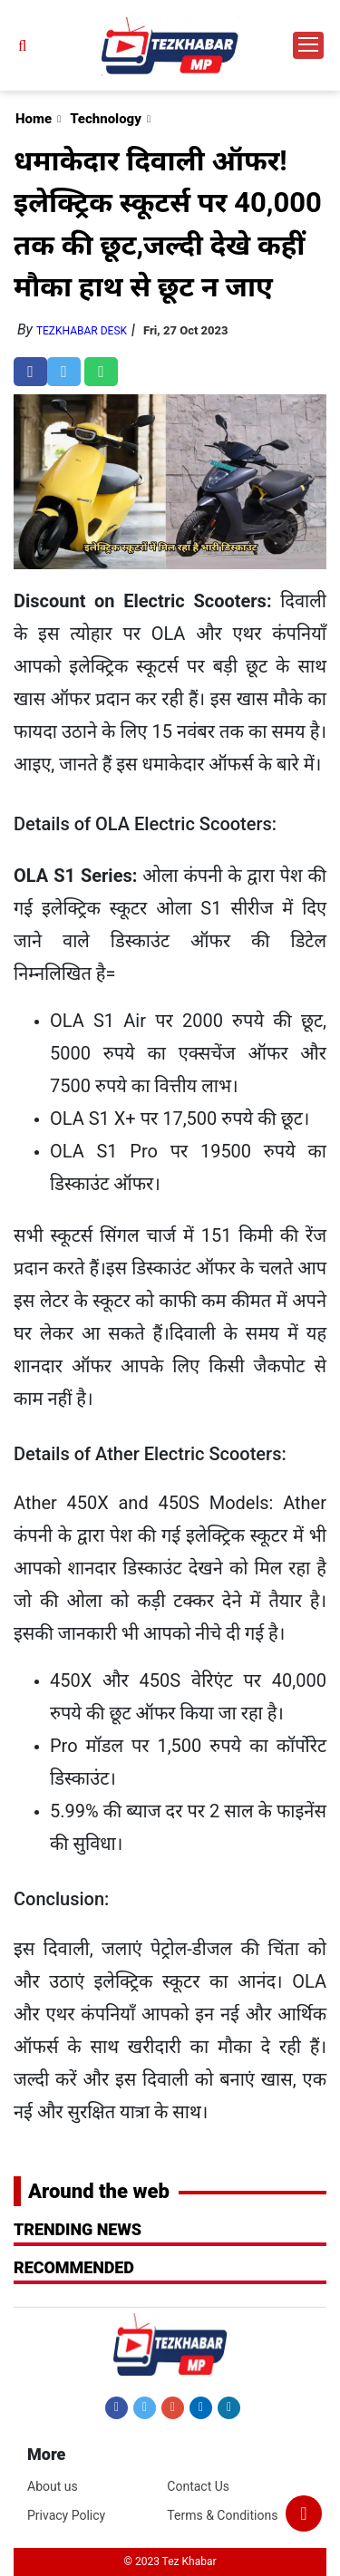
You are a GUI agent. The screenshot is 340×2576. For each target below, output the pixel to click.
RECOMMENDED (74, 2267)
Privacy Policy (66, 2515)
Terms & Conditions (222, 2515)
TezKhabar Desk (81, 330)
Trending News (77, 2229)
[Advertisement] (170, 181)
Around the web (99, 2191)
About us (52, 2486)
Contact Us (198, 2486)
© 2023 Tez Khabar (170, 2561)
